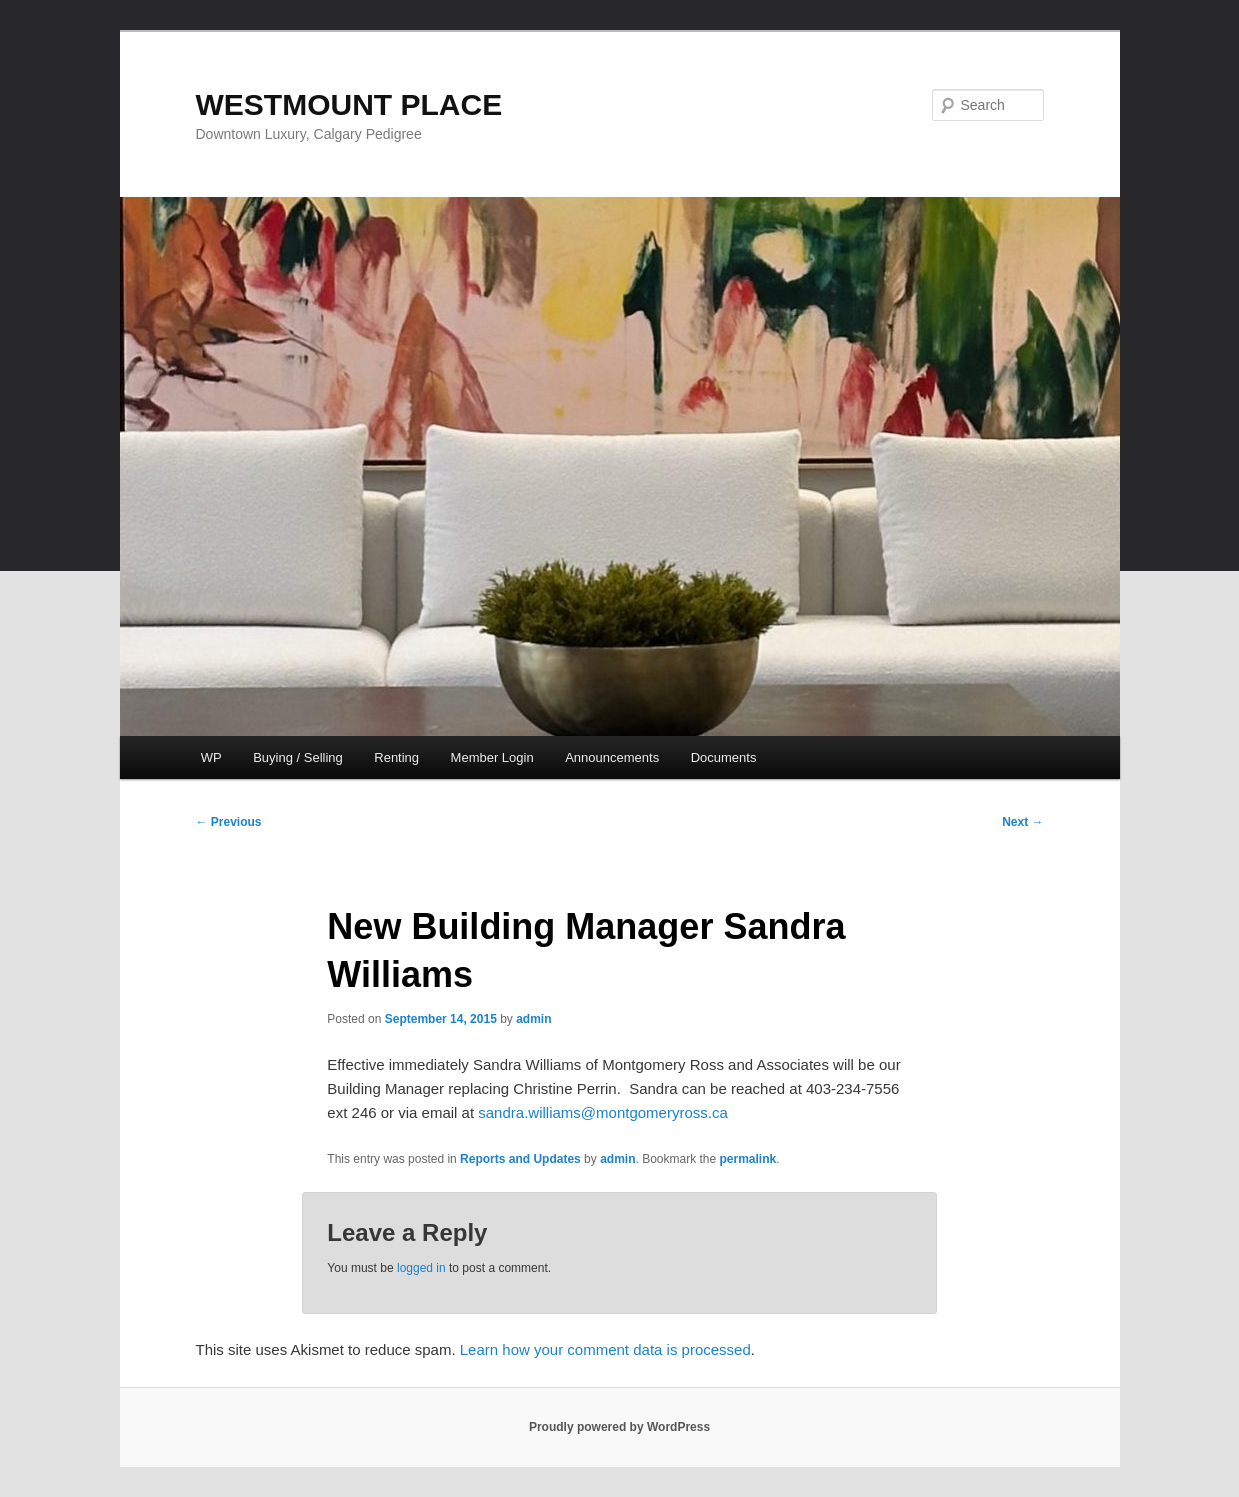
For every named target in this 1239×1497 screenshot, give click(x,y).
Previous (229, 822)
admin (533, 1019)
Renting (396, 757)
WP (211, 757)
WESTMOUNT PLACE (349, 104)
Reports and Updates (520, 1159)
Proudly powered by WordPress (619, 1427)
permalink (748, 1159)
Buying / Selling (298, 757)
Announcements (612, 757)
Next (1022, 822)
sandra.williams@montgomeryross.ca (602, 1112)
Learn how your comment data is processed (605, 1349)
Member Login (492, 757)
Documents (724, 757)
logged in (421, 1268)
